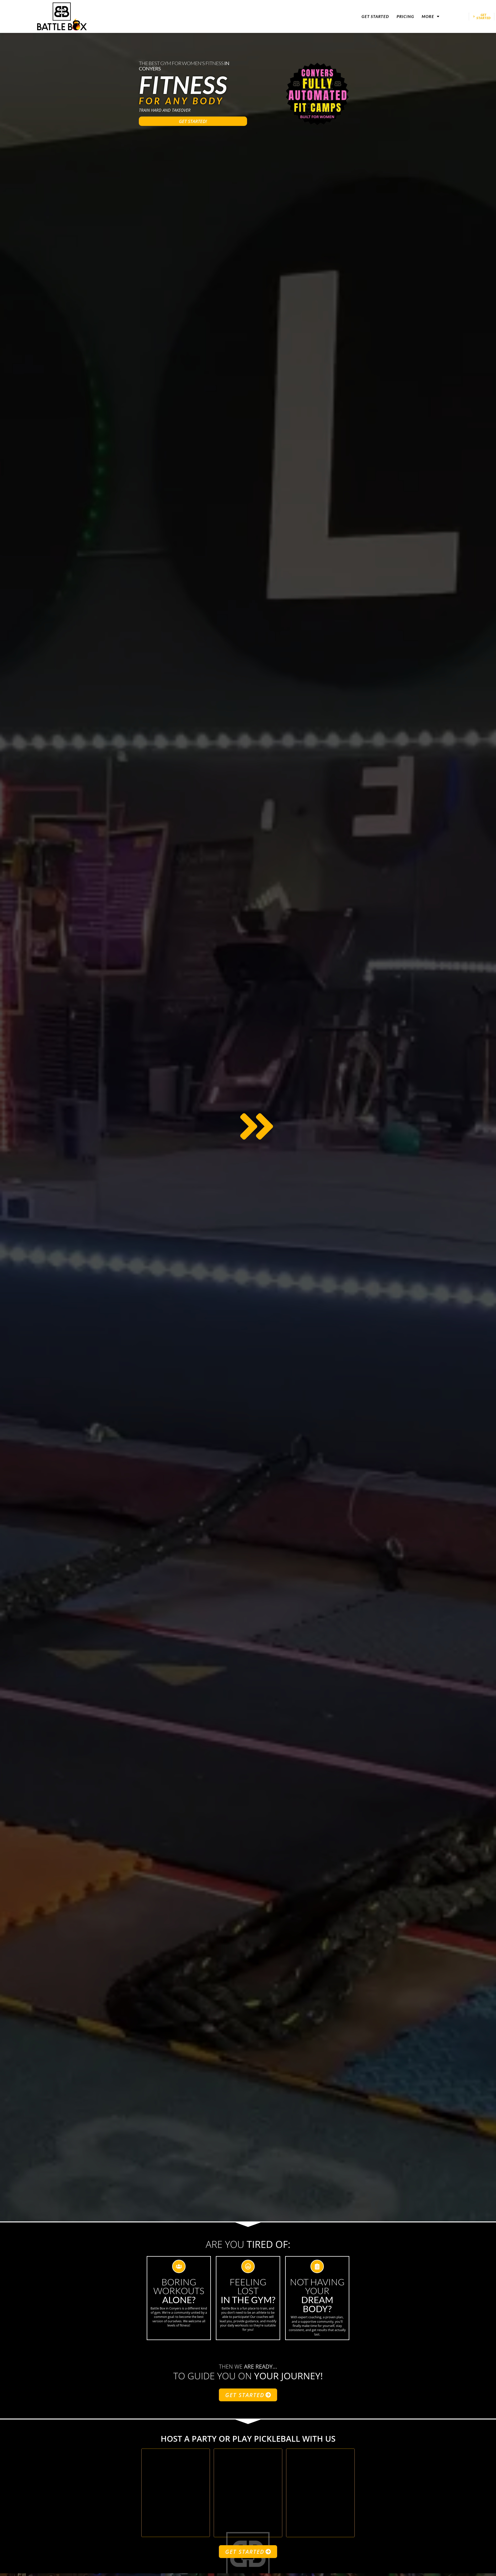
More (431, 16)
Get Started (375, 16)
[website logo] (62, 16)
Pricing (405, 16)
